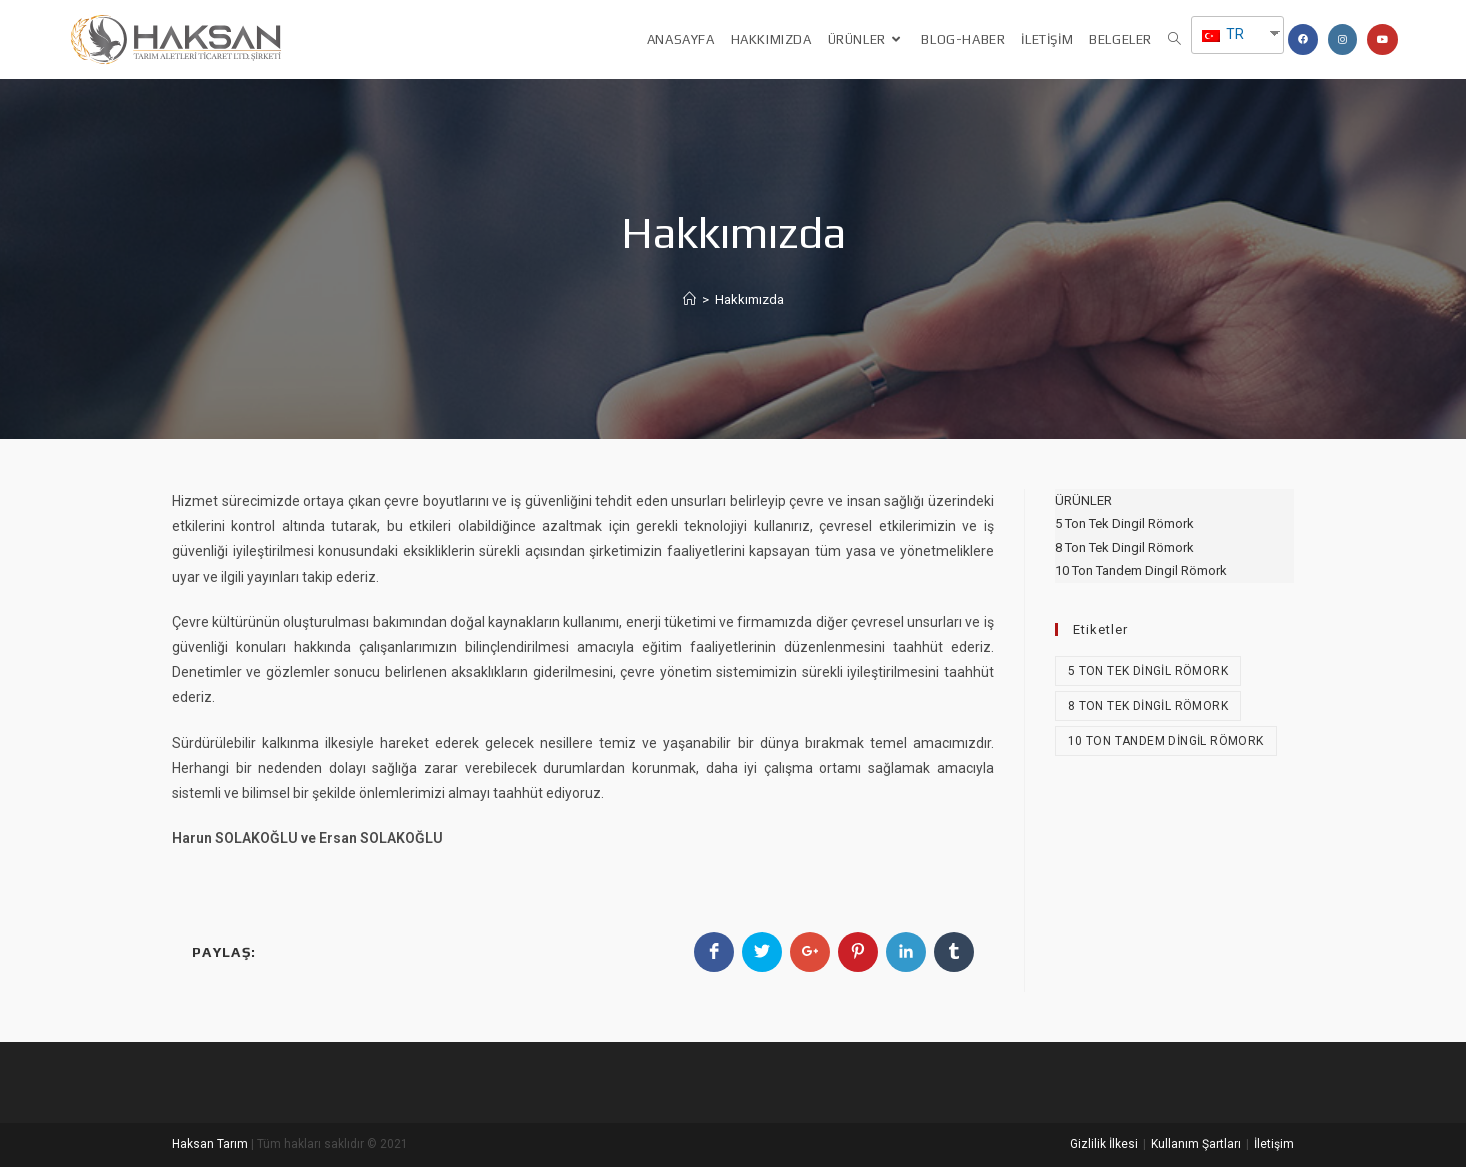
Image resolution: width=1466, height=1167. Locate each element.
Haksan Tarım (210, 1144)
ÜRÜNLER (1083, 500)
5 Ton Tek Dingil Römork (1124, 523)
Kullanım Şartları (1196, 1144)
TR (1223, 34)
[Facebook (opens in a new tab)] (1303, 39)
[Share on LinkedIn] (906, 952)
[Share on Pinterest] (858, 952)
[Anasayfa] (689, 299)
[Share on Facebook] (714, 952)
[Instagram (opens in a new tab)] (1342, 39)
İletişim (1274, 1144)
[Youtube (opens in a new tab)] (1382, 39)
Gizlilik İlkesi (1104, 1144)
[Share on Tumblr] (954, 952)
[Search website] (1174, 39)
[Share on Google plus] (810, 952)
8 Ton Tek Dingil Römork (1124, 547)
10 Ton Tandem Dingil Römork (1141, 570)
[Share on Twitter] (762, 952)
